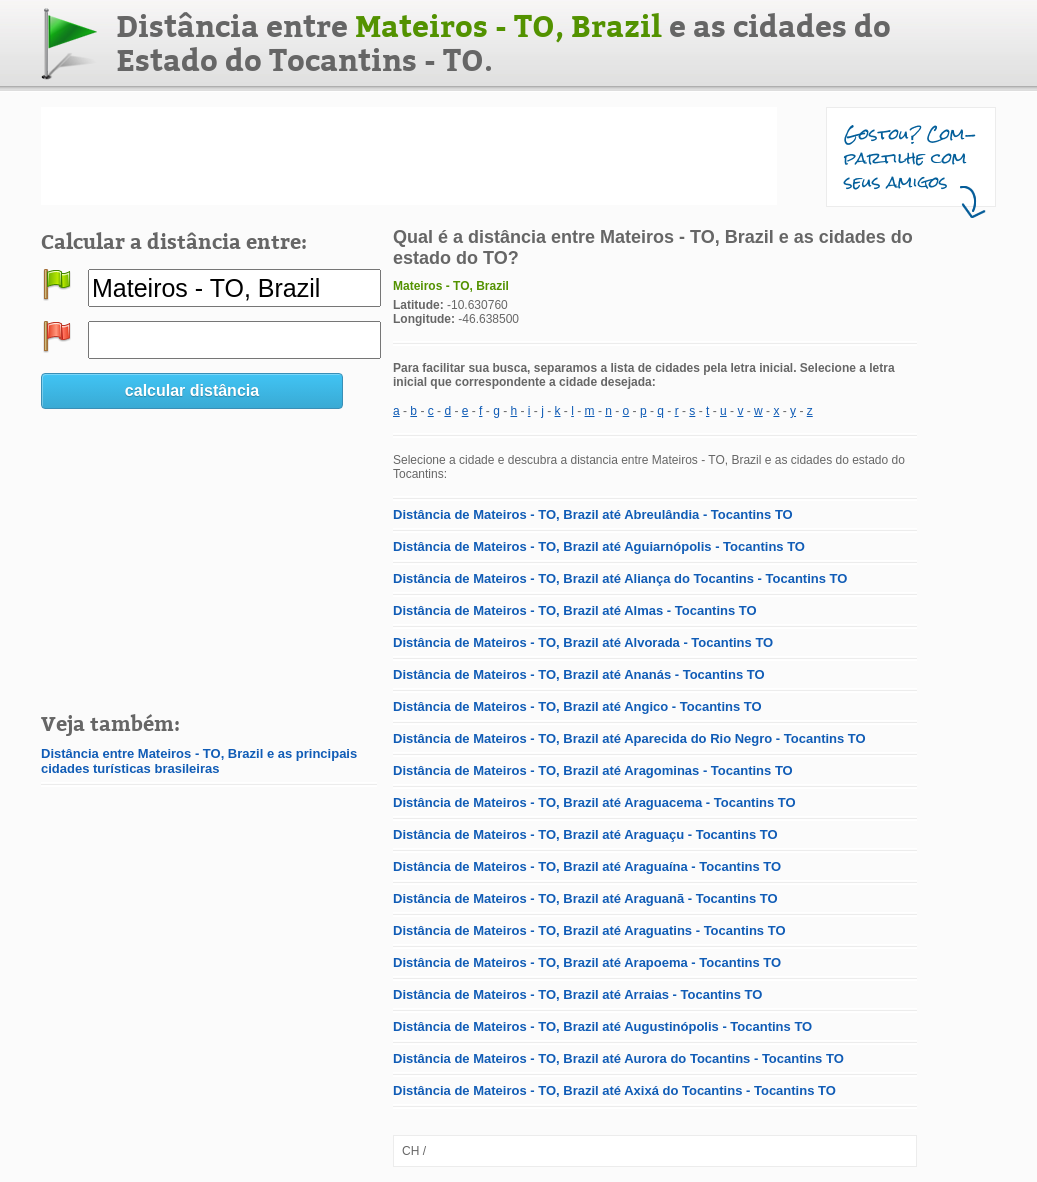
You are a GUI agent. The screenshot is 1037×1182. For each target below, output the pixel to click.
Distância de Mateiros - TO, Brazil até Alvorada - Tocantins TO (583, 642)
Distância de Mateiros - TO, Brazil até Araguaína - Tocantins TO (587, 866)
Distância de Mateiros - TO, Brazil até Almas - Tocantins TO (575, 610)
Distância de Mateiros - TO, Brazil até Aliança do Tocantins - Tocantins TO (620, 578)
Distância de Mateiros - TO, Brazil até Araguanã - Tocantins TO (585, 898)
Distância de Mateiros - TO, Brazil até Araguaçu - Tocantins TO (585, 834)
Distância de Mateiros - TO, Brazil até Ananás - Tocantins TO (579, 674)
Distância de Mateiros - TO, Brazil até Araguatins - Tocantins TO (589, 930)
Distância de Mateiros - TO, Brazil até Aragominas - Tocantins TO (593, 770)
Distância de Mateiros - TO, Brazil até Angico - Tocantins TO (577, 706)
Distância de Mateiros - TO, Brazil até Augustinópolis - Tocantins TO (602, 1026)
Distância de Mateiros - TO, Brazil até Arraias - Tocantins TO (577, 994)
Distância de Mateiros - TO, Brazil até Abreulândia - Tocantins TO (593, 514)
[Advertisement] (409, 156)
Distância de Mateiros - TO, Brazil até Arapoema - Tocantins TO (587, 962)
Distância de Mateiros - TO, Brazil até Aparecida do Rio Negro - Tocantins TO (629, 738)
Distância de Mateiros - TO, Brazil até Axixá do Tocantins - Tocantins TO (614, 1090)
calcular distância (192, 390)
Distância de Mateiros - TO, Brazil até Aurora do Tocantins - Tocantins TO (618, 1058)
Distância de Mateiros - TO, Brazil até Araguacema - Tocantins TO (594, 802)
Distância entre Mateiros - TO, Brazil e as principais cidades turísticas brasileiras (199, 761)
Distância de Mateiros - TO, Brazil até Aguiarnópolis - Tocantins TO (599, 546)
